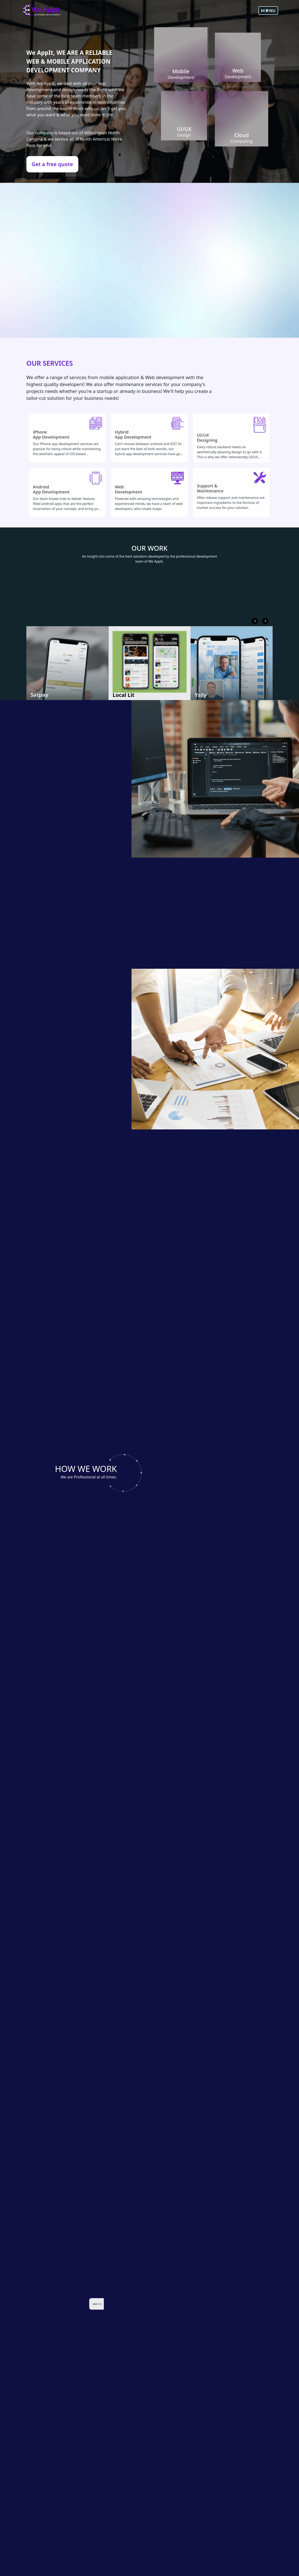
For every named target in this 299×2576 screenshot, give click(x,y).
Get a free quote (52, 164)
